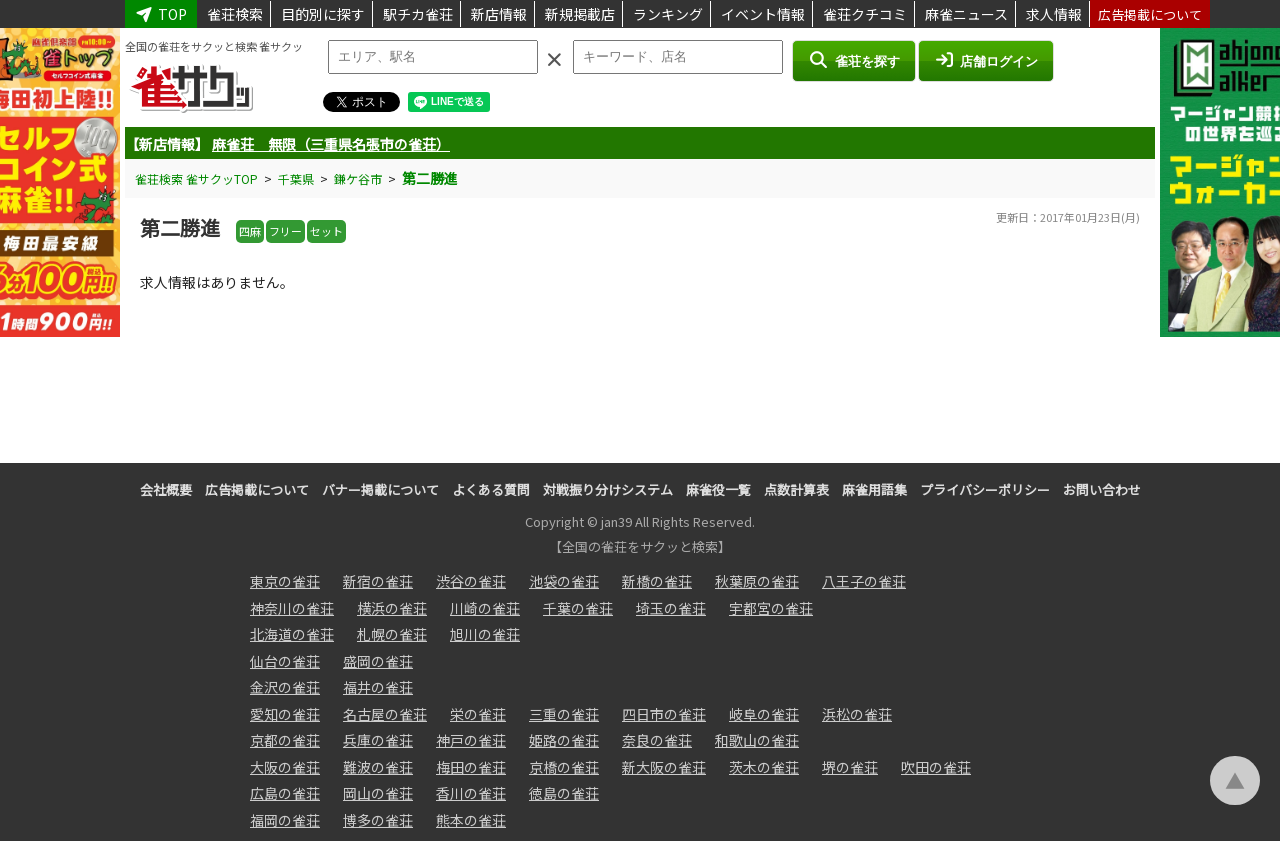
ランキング (668, 14)
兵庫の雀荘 (378, 740)
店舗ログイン (986, 60)
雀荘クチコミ (865, 14)
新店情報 (499, 14)
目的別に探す (323, 14)
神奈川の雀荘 (292, 608)
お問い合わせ (1102, 489)
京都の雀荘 (285, 740)
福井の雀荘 (378, 687)
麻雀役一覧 (718, 489)
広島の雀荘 (285, 793)
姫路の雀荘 (564, 740)
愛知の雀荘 (285, 714)
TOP (161, 14)
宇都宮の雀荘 (771, 608)
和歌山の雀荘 (757, 740)
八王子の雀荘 (864, 581)
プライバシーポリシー (985, 489)
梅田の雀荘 (471, 767)
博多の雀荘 (378, 820)
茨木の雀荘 (764, 767)
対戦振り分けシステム (608, 489)
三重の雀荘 (564, 714)
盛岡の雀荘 (378, 661)
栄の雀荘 (478, 714)
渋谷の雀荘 (471, 581)
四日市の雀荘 (664, 714)
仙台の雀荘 (285, 661)
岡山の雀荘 (378, 793)
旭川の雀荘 (485, 634)
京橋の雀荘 (564, 767)
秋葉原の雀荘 (757, 581)
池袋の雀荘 (564, 581)
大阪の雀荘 (285, 767)
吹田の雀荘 (936, 767)
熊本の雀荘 (471, 820)
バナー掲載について (380, 489)
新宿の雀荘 (378, 581)
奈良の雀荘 (657, 740)
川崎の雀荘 (485, 608)
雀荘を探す (853, 60)
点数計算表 (796, 489)
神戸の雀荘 (471, 740)
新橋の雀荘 (657, 581)
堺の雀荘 (850, 767)
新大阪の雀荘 (664, 767)
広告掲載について (1150, 14)
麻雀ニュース (966, 14)
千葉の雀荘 (578, 608)
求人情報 (1054, 14)
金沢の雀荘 (285, 687)
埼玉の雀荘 (671, 608)
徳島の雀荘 (564, 793)
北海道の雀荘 (292, 634)
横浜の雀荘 (392, 608)
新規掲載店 (580, 14)
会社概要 (166, 489)
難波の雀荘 (378, 767)
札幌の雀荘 (392, 634)
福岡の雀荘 (285, 820)
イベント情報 (763, 14)
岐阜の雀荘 (764, 714)
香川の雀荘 (471, 793)
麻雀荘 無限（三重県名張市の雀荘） (331, 144)
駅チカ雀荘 (418, 14)
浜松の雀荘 (857, 714)
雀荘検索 (235, 14)
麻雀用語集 (874, 489)
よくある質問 (491, 489)
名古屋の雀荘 (385, 714)
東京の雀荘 (285, 581)
